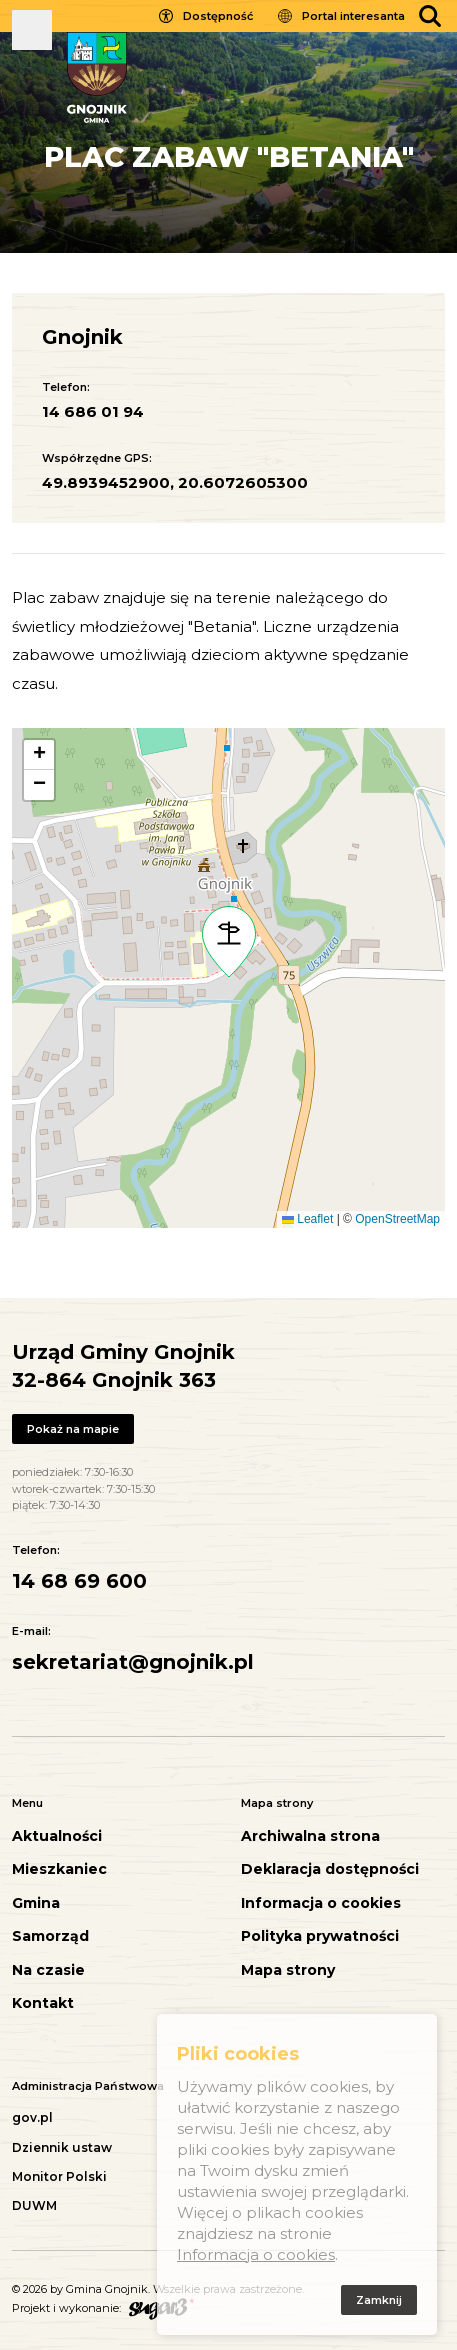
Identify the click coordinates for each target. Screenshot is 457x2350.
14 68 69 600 (79, 1581)
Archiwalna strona (310, 1836)
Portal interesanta (353, 16)
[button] (229, 942)
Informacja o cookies (321, 1903)
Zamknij (379, 2304)
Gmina (36, 1903)
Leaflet (307, 1219)
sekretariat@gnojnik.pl (133, 1662)
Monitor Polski (59, 2176)
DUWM (34, 2205)
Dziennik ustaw (62, 2147)
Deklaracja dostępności (330, 1869)
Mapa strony (288, 1970)
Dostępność (218, 16)
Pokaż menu (32, 30)
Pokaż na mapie (73, 1429)
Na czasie (48, 1970)
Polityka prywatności (320, 1936)
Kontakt (43, 2003)
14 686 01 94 (93, 411)
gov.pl (32, 2117)
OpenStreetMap (397, 1219)
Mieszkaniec (59, 1869)
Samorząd (50, 1936)
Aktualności (57, 1836)
